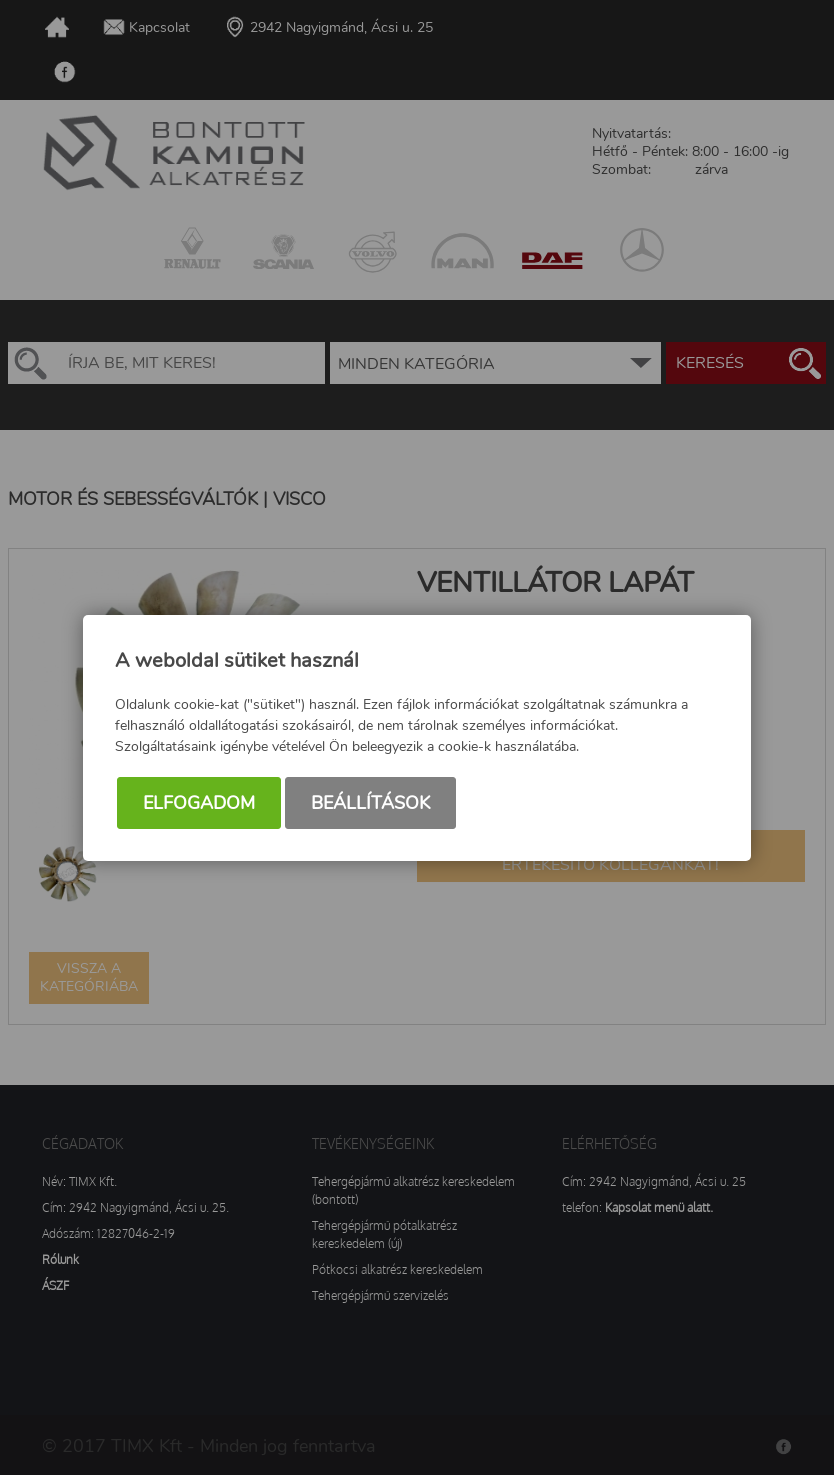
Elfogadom (199, 803)
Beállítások (370, 803)
